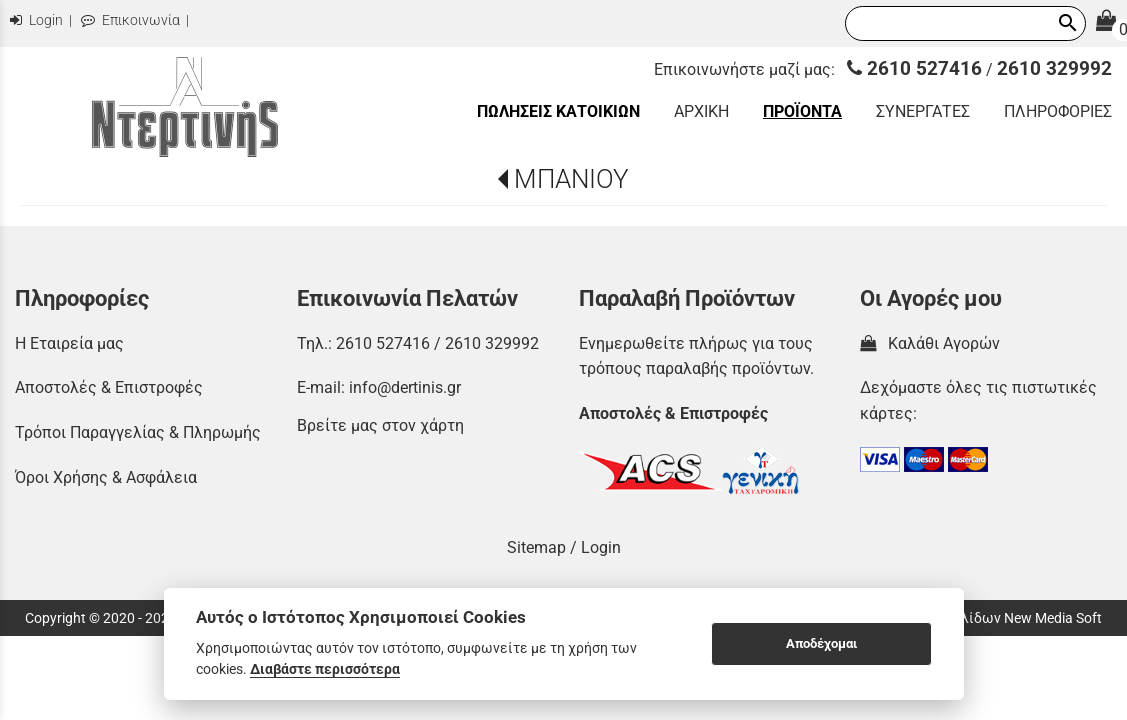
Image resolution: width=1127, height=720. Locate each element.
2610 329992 (1054, 68)
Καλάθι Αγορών (930, 343)
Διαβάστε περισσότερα (325, 669)
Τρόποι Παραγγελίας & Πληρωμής (138, 432)
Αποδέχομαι (821, 643)
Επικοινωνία (130, 20)
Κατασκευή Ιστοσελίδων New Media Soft (972, 618)
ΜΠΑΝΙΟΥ (571, 179)
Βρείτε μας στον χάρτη (380, 425)
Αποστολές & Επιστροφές (109, 387)
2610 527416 (914, 68)
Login (36, 20)
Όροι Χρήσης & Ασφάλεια (106, 477)
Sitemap (536, 547)
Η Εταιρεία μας (69, 343)
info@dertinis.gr (405, 387)
